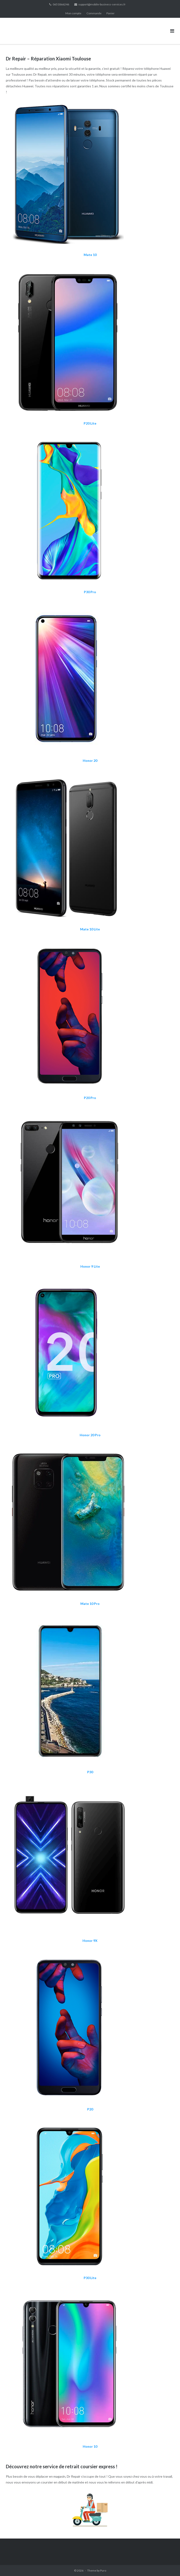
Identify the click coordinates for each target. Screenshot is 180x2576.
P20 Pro (90, 1098)
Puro (103, 2570)
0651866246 (61, 4)
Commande (93, 13)
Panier (110, 13)
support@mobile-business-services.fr (102, 4)
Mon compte (73, 13)
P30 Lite (90, 2278)
